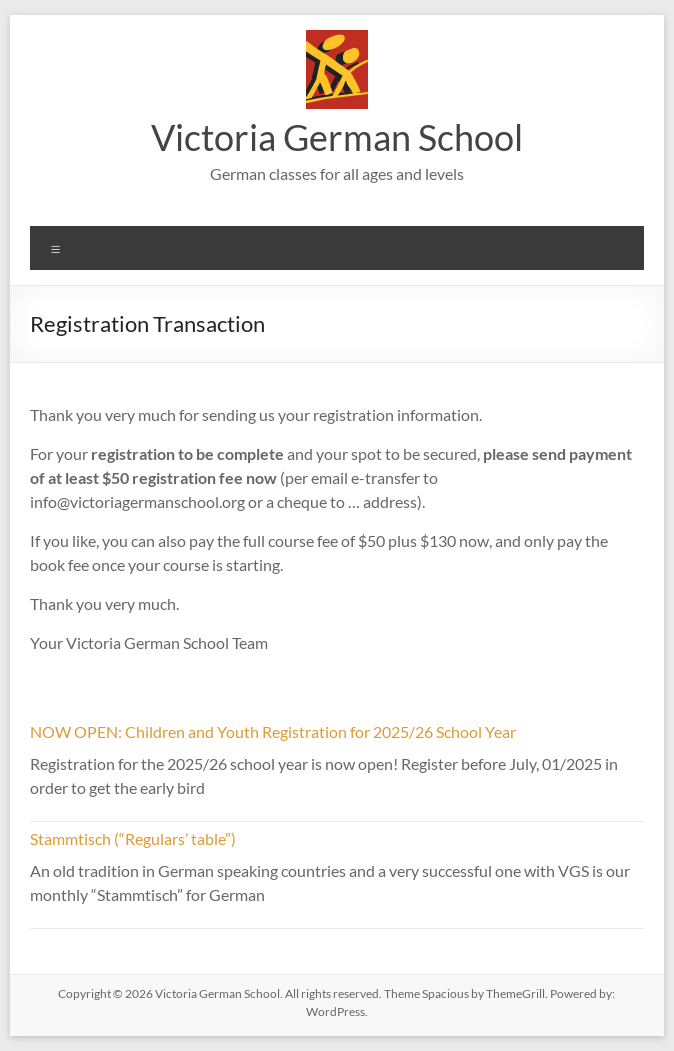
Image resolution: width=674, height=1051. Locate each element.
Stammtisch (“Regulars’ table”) (133, 838)
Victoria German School (337, 137)
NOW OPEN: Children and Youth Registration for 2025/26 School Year (273, 731)
